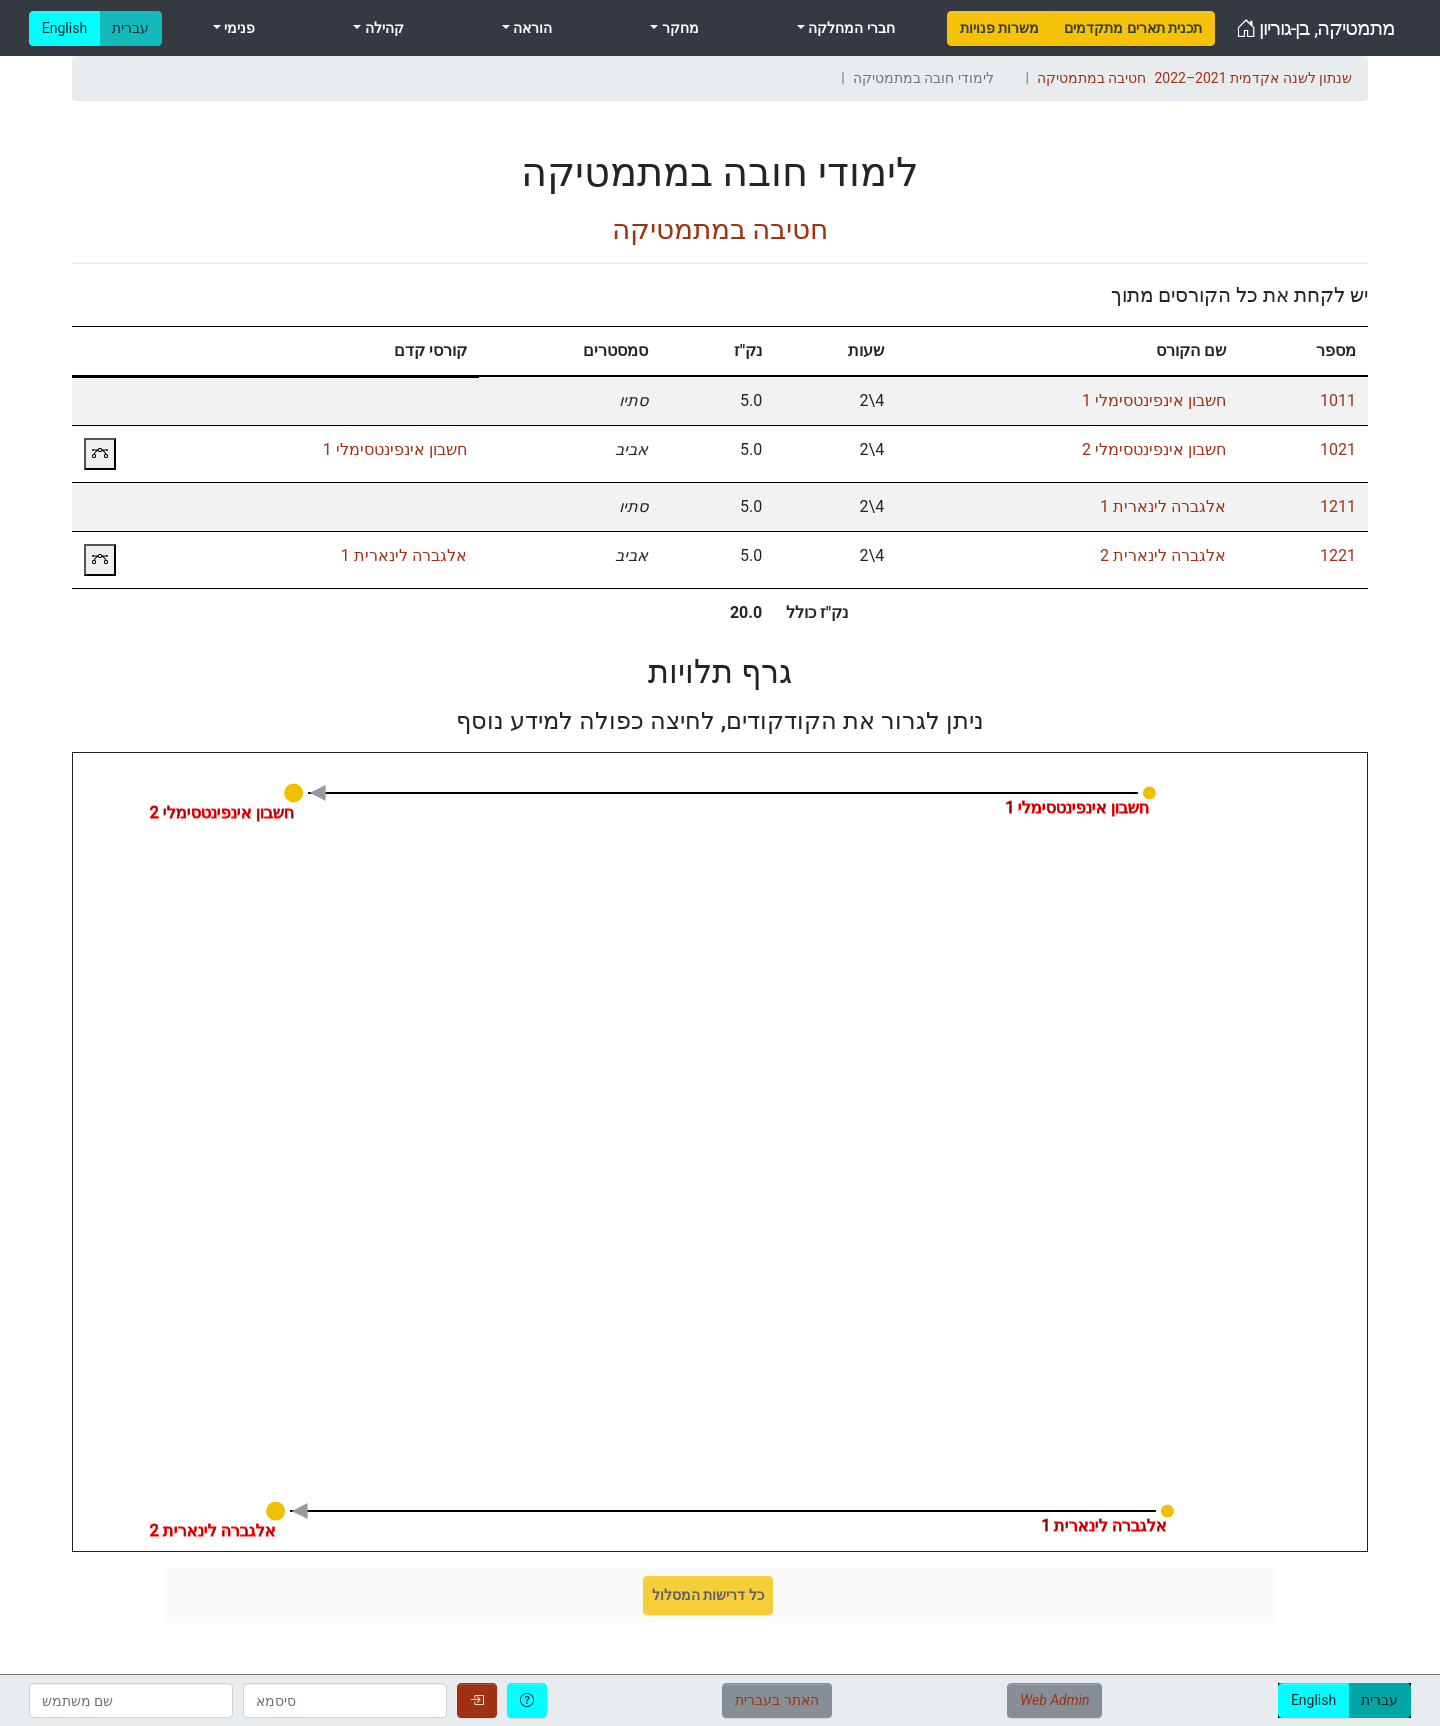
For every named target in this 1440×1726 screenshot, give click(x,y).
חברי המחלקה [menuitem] (850, 28)
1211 (1338, 506)
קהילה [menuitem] (382, 28)
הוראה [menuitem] (531, 28)
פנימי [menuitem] (238, 28)
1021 (1338, 449)
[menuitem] (999, 28)
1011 (1338, 400)
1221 (1338, 555)
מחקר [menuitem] (678, 28)
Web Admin (1054, 1700)
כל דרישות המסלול (708, 1595)
